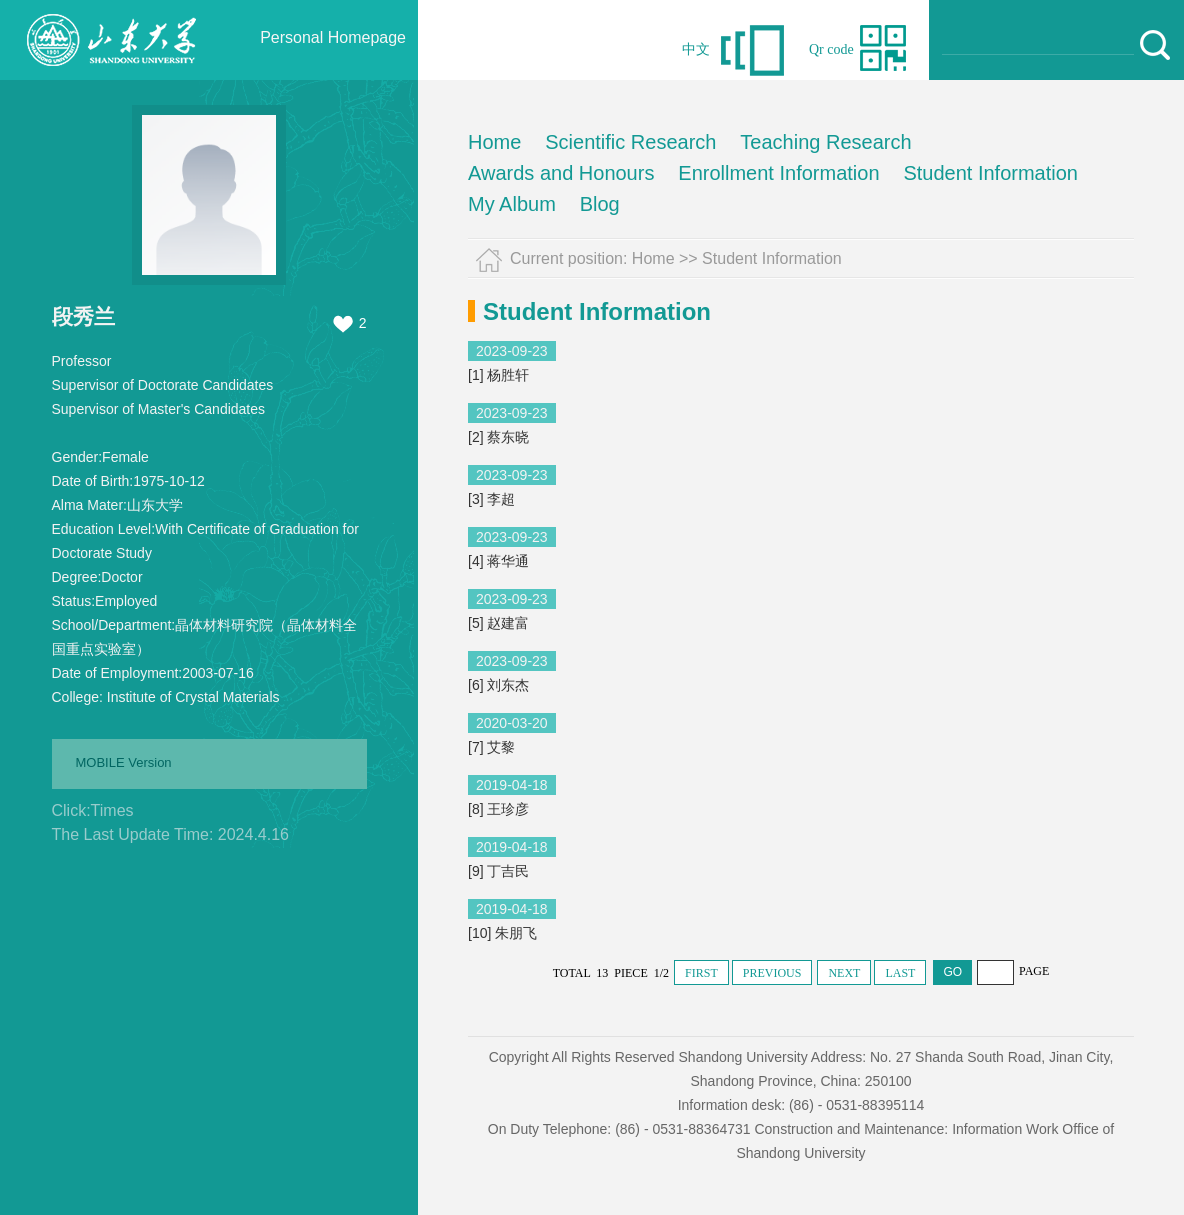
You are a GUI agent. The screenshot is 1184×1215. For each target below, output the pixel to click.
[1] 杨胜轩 (498, 375)
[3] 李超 (491, 499)
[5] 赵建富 (498, 623)
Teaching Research (825, 142)
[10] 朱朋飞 (502, 933)
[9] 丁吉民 (498, 871)
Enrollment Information (778, 173)
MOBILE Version (124, 762)
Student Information (990, 173)
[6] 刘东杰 (498, 685)
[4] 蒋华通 (498, 561)
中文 (696, 49)
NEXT (844, 973)
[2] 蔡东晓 (498, 437)
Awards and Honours (561, 173)
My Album (512, 204)
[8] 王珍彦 (498, 809)
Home (494, 142)
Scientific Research (630, 142)
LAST (900, 973)
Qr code (831, 49)
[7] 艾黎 (491, 747)
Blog (600, 204)
